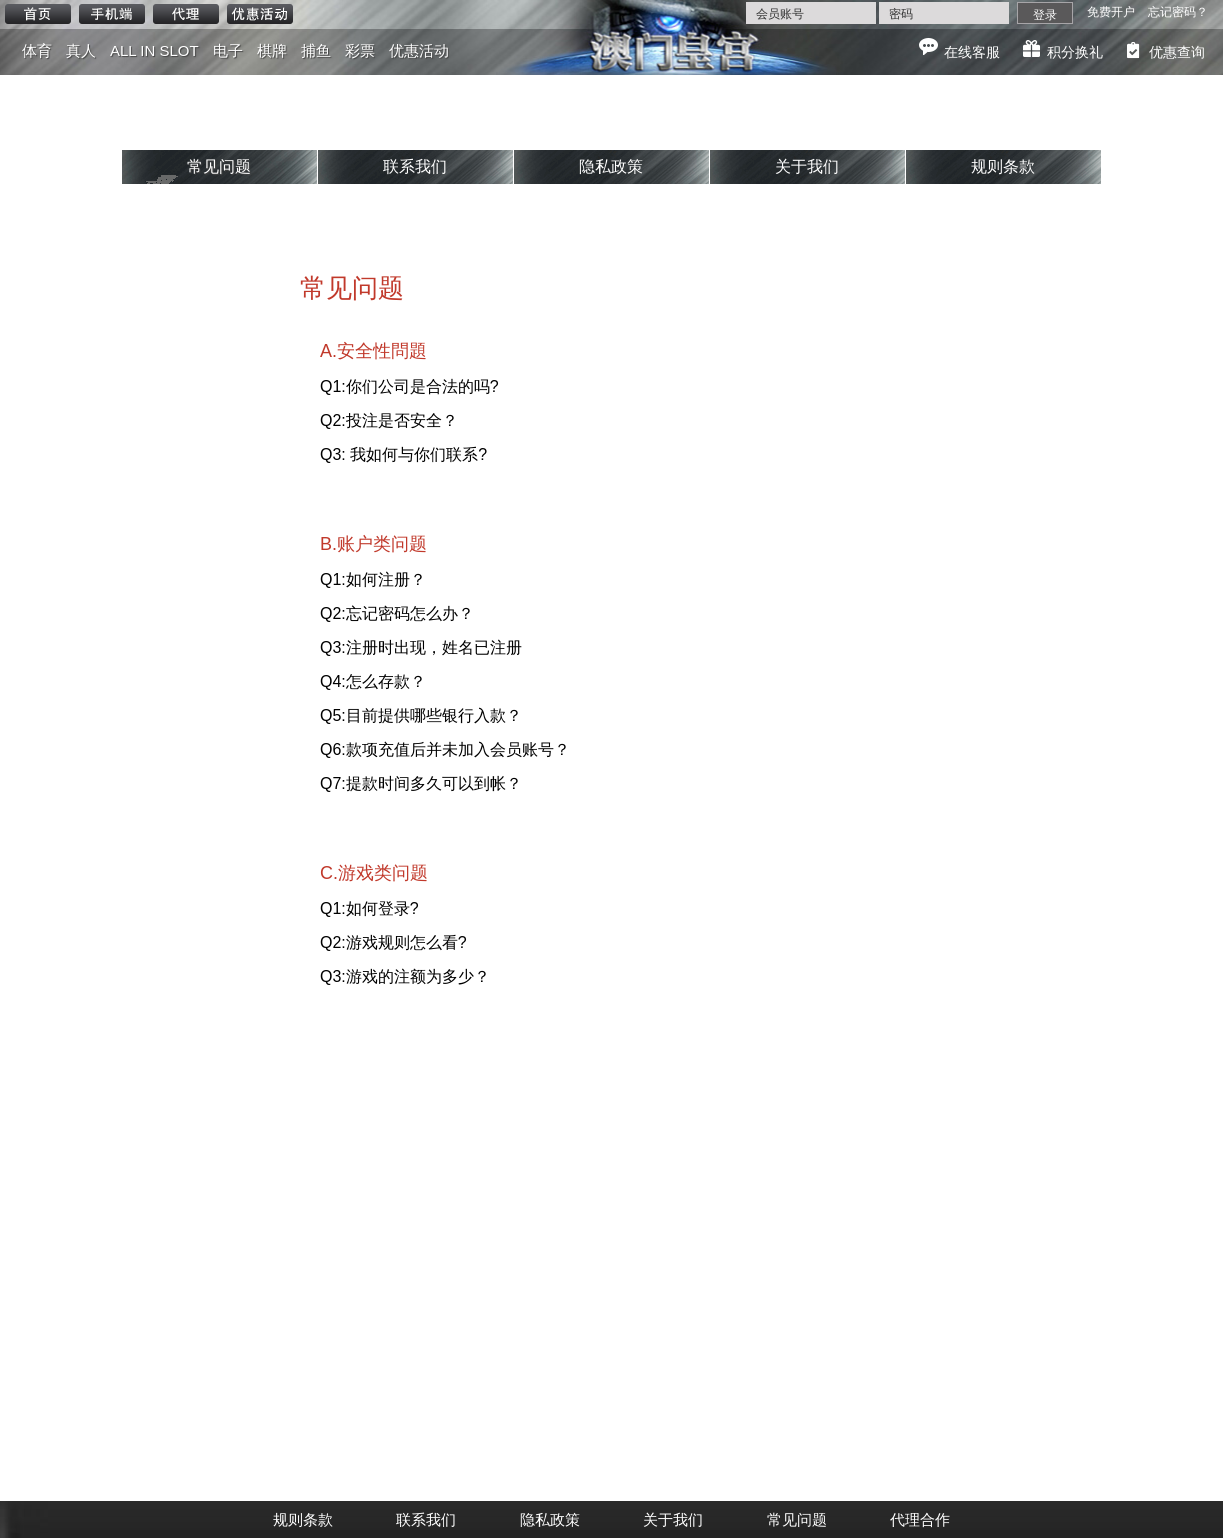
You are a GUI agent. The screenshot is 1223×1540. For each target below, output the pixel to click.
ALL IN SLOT (154, 50)
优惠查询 (1177, 52)
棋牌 (272, 50)
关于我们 (807, 166)
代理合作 (920, 1519)
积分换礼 (1075, 52)
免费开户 (1111, 12)
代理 (186, 14)
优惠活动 (260, 14)
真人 (81, 50)
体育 (37, 50)
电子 (228, 50)
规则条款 (1003, 166)
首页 (38, 14)
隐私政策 (611, 166)
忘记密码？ (1178, 12)
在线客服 (972, 52)
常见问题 (219, 166)
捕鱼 (316, 50)
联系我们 (415, 166)
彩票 (360, 50)
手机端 (112, 14)
